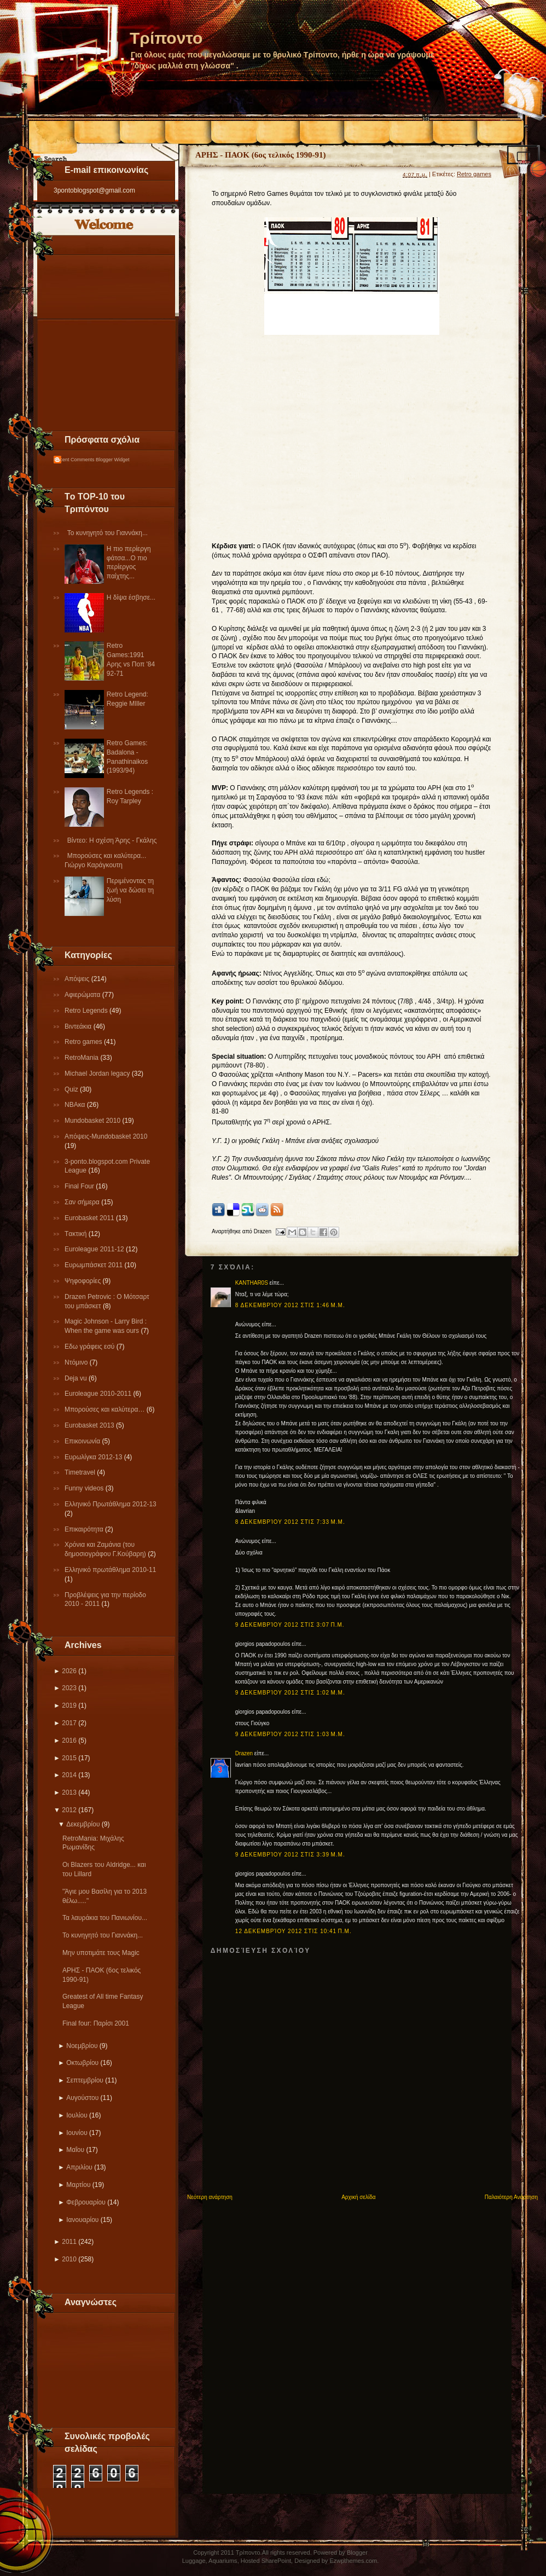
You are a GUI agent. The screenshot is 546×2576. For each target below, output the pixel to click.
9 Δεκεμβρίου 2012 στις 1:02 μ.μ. (290, 1693)
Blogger (357, 2552)
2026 (69, 1671)
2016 (69, 1740)
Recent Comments (74, 459)
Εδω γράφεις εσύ (91, 1346)
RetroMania (82, 1057)
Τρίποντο (166, 38)
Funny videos (85, 1488)
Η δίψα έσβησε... (131, 597)
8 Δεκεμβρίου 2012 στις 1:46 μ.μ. (290, 1305)
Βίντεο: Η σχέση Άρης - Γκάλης (112, 840)
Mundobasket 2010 (93, 1120)
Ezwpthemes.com (353, 2560)
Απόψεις (78, 979)
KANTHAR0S (251, 1283)
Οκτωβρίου (82, 2063)
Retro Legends (87, 1010)
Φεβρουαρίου (86, 2202)
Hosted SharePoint (266, 2560)
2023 (69, 1688)
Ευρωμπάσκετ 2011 (95, 1265)
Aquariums (222, 2560)
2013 (69, 1792)
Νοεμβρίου (81, 2046)
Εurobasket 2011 (90, 1218)
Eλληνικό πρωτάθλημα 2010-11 (110, 1570)
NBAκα (76, 1105)
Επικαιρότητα (85, 1529)
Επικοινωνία (83, 1441)
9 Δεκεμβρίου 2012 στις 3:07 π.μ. (290, 1625)
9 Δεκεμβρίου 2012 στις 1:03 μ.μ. (290, 1734)
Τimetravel (81, 1472)
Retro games (84, 1042)
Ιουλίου (76, 2115)
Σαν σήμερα (83, 1202)
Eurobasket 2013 (90, 1425)
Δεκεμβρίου (83, 1824)
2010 (69, 2259)
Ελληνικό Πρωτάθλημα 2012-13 (110, 1504)
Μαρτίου (78, 2185)
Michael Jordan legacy (98, 1073)
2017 (69, 1723)
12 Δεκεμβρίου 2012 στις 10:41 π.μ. (293, 1931)
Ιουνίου (76, 2133)
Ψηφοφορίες (84, 1281)
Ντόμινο (77, 1362)
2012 (69, 1810)
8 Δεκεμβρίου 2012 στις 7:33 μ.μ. (290, 1522)
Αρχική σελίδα (358, 2197)
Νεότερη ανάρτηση (210, 2197)
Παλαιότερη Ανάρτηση (511, 2197)
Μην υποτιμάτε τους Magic (101, 1953)
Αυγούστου (82, 2098)
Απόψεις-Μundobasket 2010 (106, 1136)
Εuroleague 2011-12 (95, 1249)
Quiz (72, 1089)
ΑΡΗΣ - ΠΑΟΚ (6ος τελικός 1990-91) (260, 154)
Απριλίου (79, 2167)
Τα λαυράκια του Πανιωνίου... (104, 1918)
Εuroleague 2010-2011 (99, 1393)
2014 (69, 1775)
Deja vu (77, 1378)
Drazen (244, 1753)
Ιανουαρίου (82, 2220)
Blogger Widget (113, 459)
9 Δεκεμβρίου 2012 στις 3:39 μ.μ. (290, 1855)
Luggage (194, 2560)
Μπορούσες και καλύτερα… (106, 1409)
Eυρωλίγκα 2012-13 (94, 1457)
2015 (69, 1758)
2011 (69, 2242)
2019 (69, 1705)
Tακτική (77, 1234)
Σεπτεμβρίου (84, 2080)
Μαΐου (75, 2150)
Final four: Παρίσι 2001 (95, 2023)
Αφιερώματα (83, 995)
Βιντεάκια (79, 1026)
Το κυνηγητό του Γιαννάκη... (107, 533)
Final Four (80, 1186)
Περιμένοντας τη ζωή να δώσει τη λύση (130, 890)
